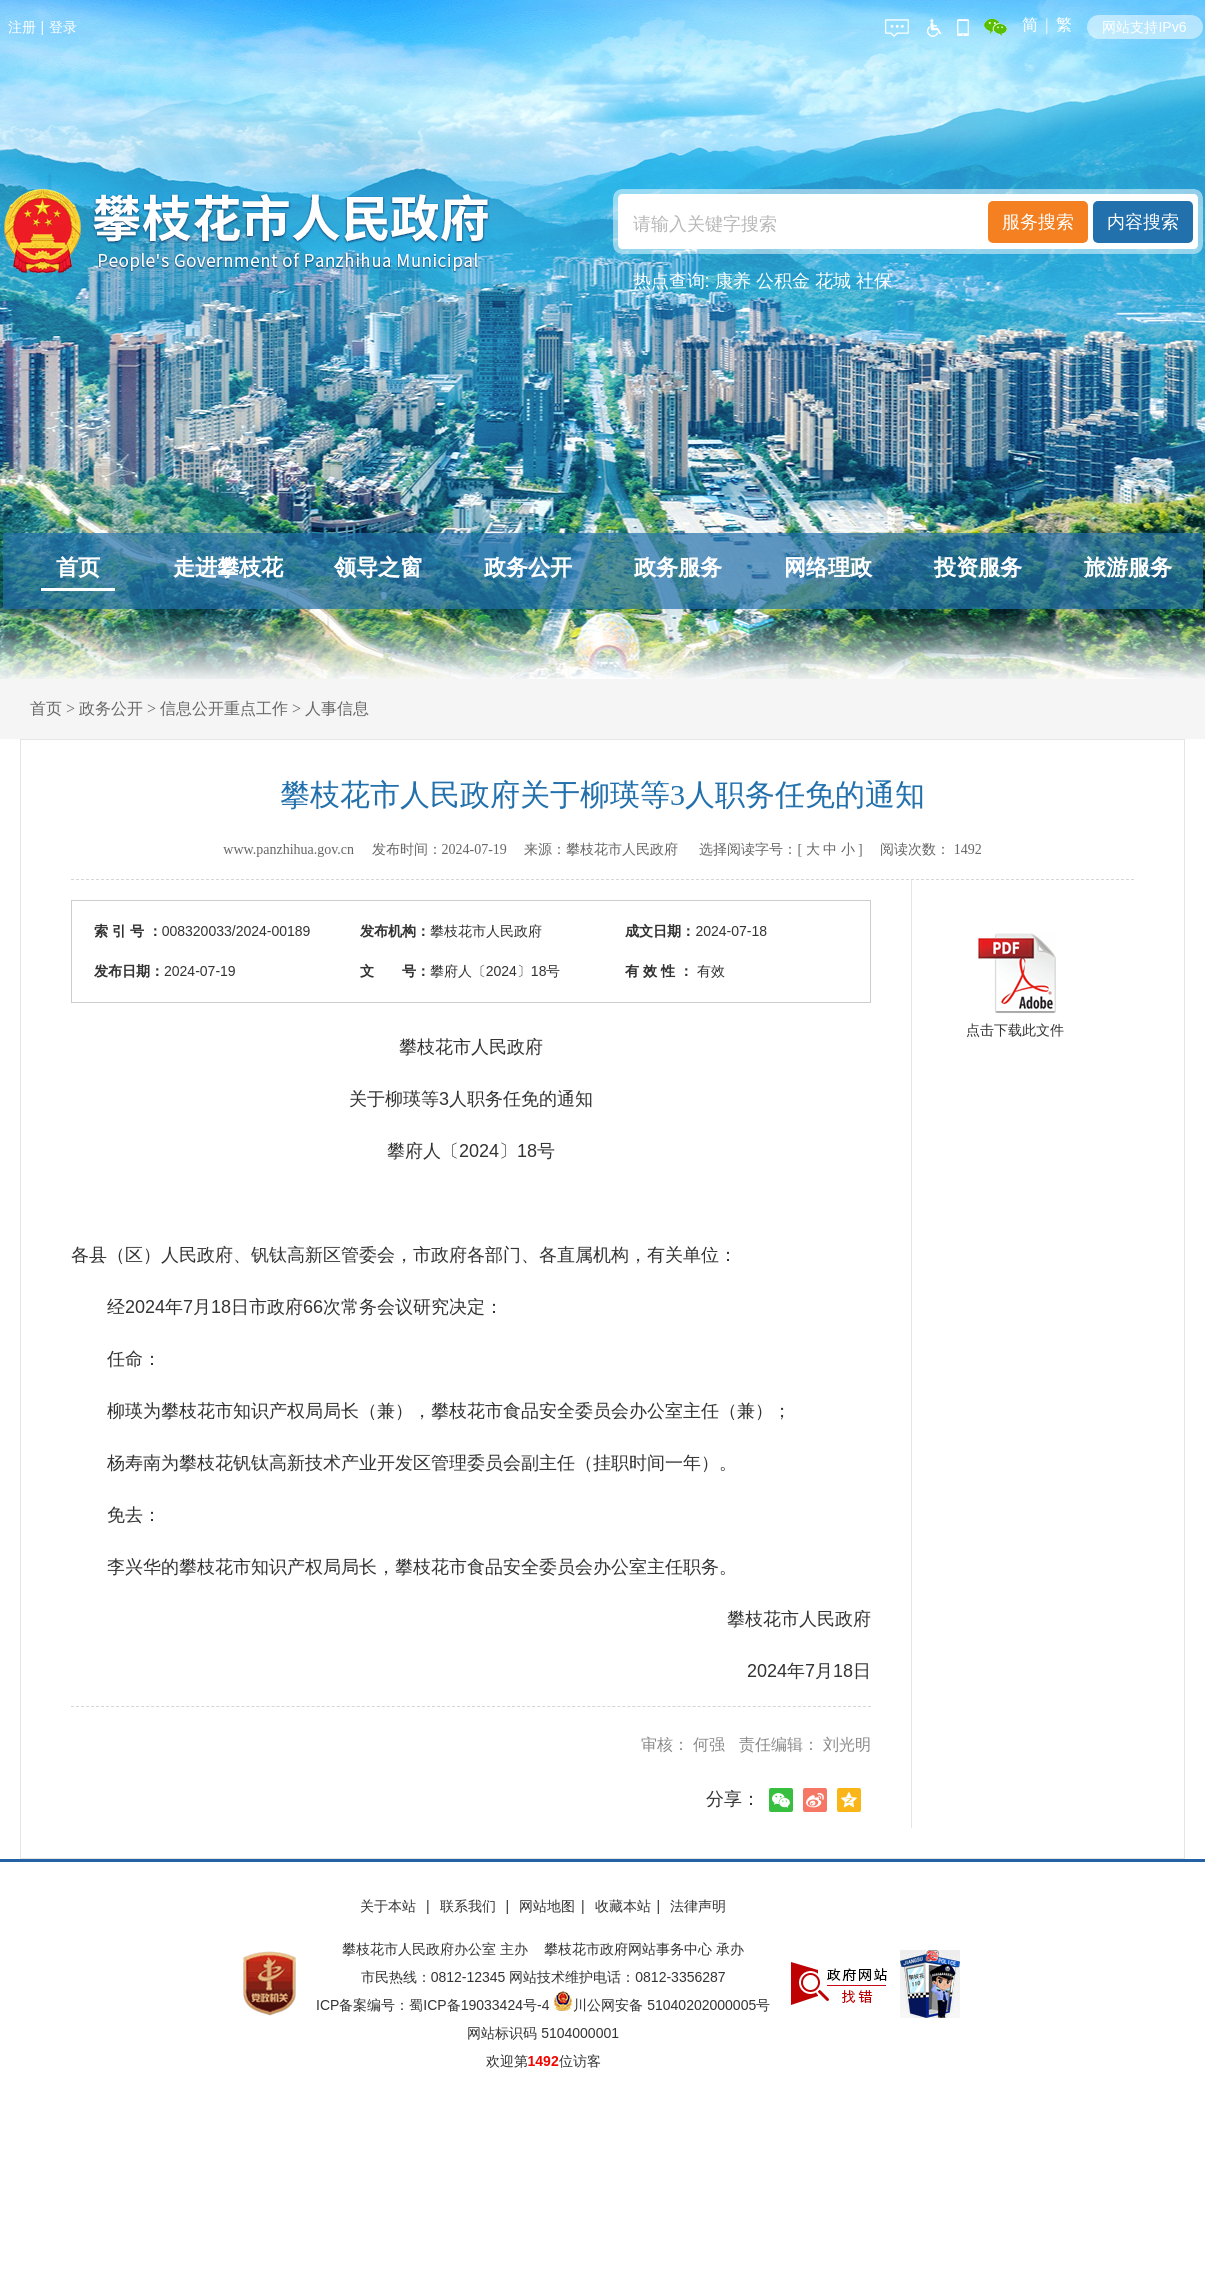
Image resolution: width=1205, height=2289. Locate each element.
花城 (833, 281)
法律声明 (698, 1906)
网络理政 (828, 567)
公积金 (783, 281)
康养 (733, 281)
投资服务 (978, 567)
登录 (63, 27)
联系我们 (470, 1906)
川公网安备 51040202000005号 (661, 2005)
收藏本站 (623, 1906)
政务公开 (528, 567)
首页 (78, 567)
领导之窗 (378, 567)
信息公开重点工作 (224, 708)
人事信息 (337, 708)
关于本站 (390, 1906)
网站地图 (547, 1906)
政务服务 (678, 567)
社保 (874, 281)
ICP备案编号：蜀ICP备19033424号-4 (434, 2005)
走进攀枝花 (228, 567)
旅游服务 (1128, 567)
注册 (22, 27)
